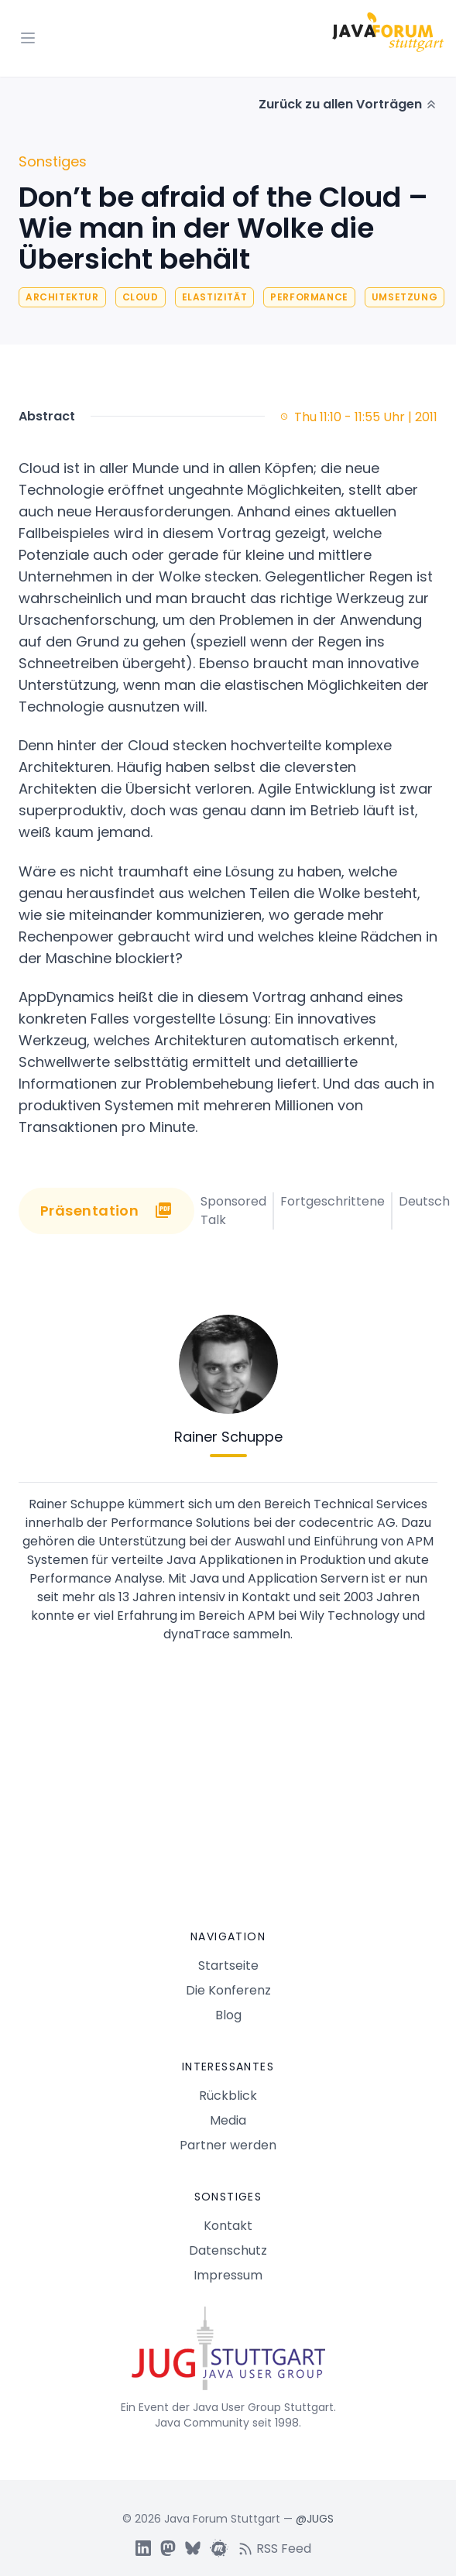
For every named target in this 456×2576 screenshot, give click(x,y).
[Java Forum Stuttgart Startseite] (228, 2354)
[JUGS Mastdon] (168, 2548)
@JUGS (315, 2518)
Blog (228, 2015)
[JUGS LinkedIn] (143, 2548)
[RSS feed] (279, 2548)
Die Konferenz (228, 1990)
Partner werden (228, 2145)
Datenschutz (228, 2250)
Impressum (228, 2275)
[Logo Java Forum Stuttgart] (388, 32)
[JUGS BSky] (193, 2548)
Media (228, 2120)
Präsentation (106, 1210)
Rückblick (228, 2095)
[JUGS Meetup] (219, 2548)
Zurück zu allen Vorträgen (348, 104)
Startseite (228, 1965)
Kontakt (228, 2226)
